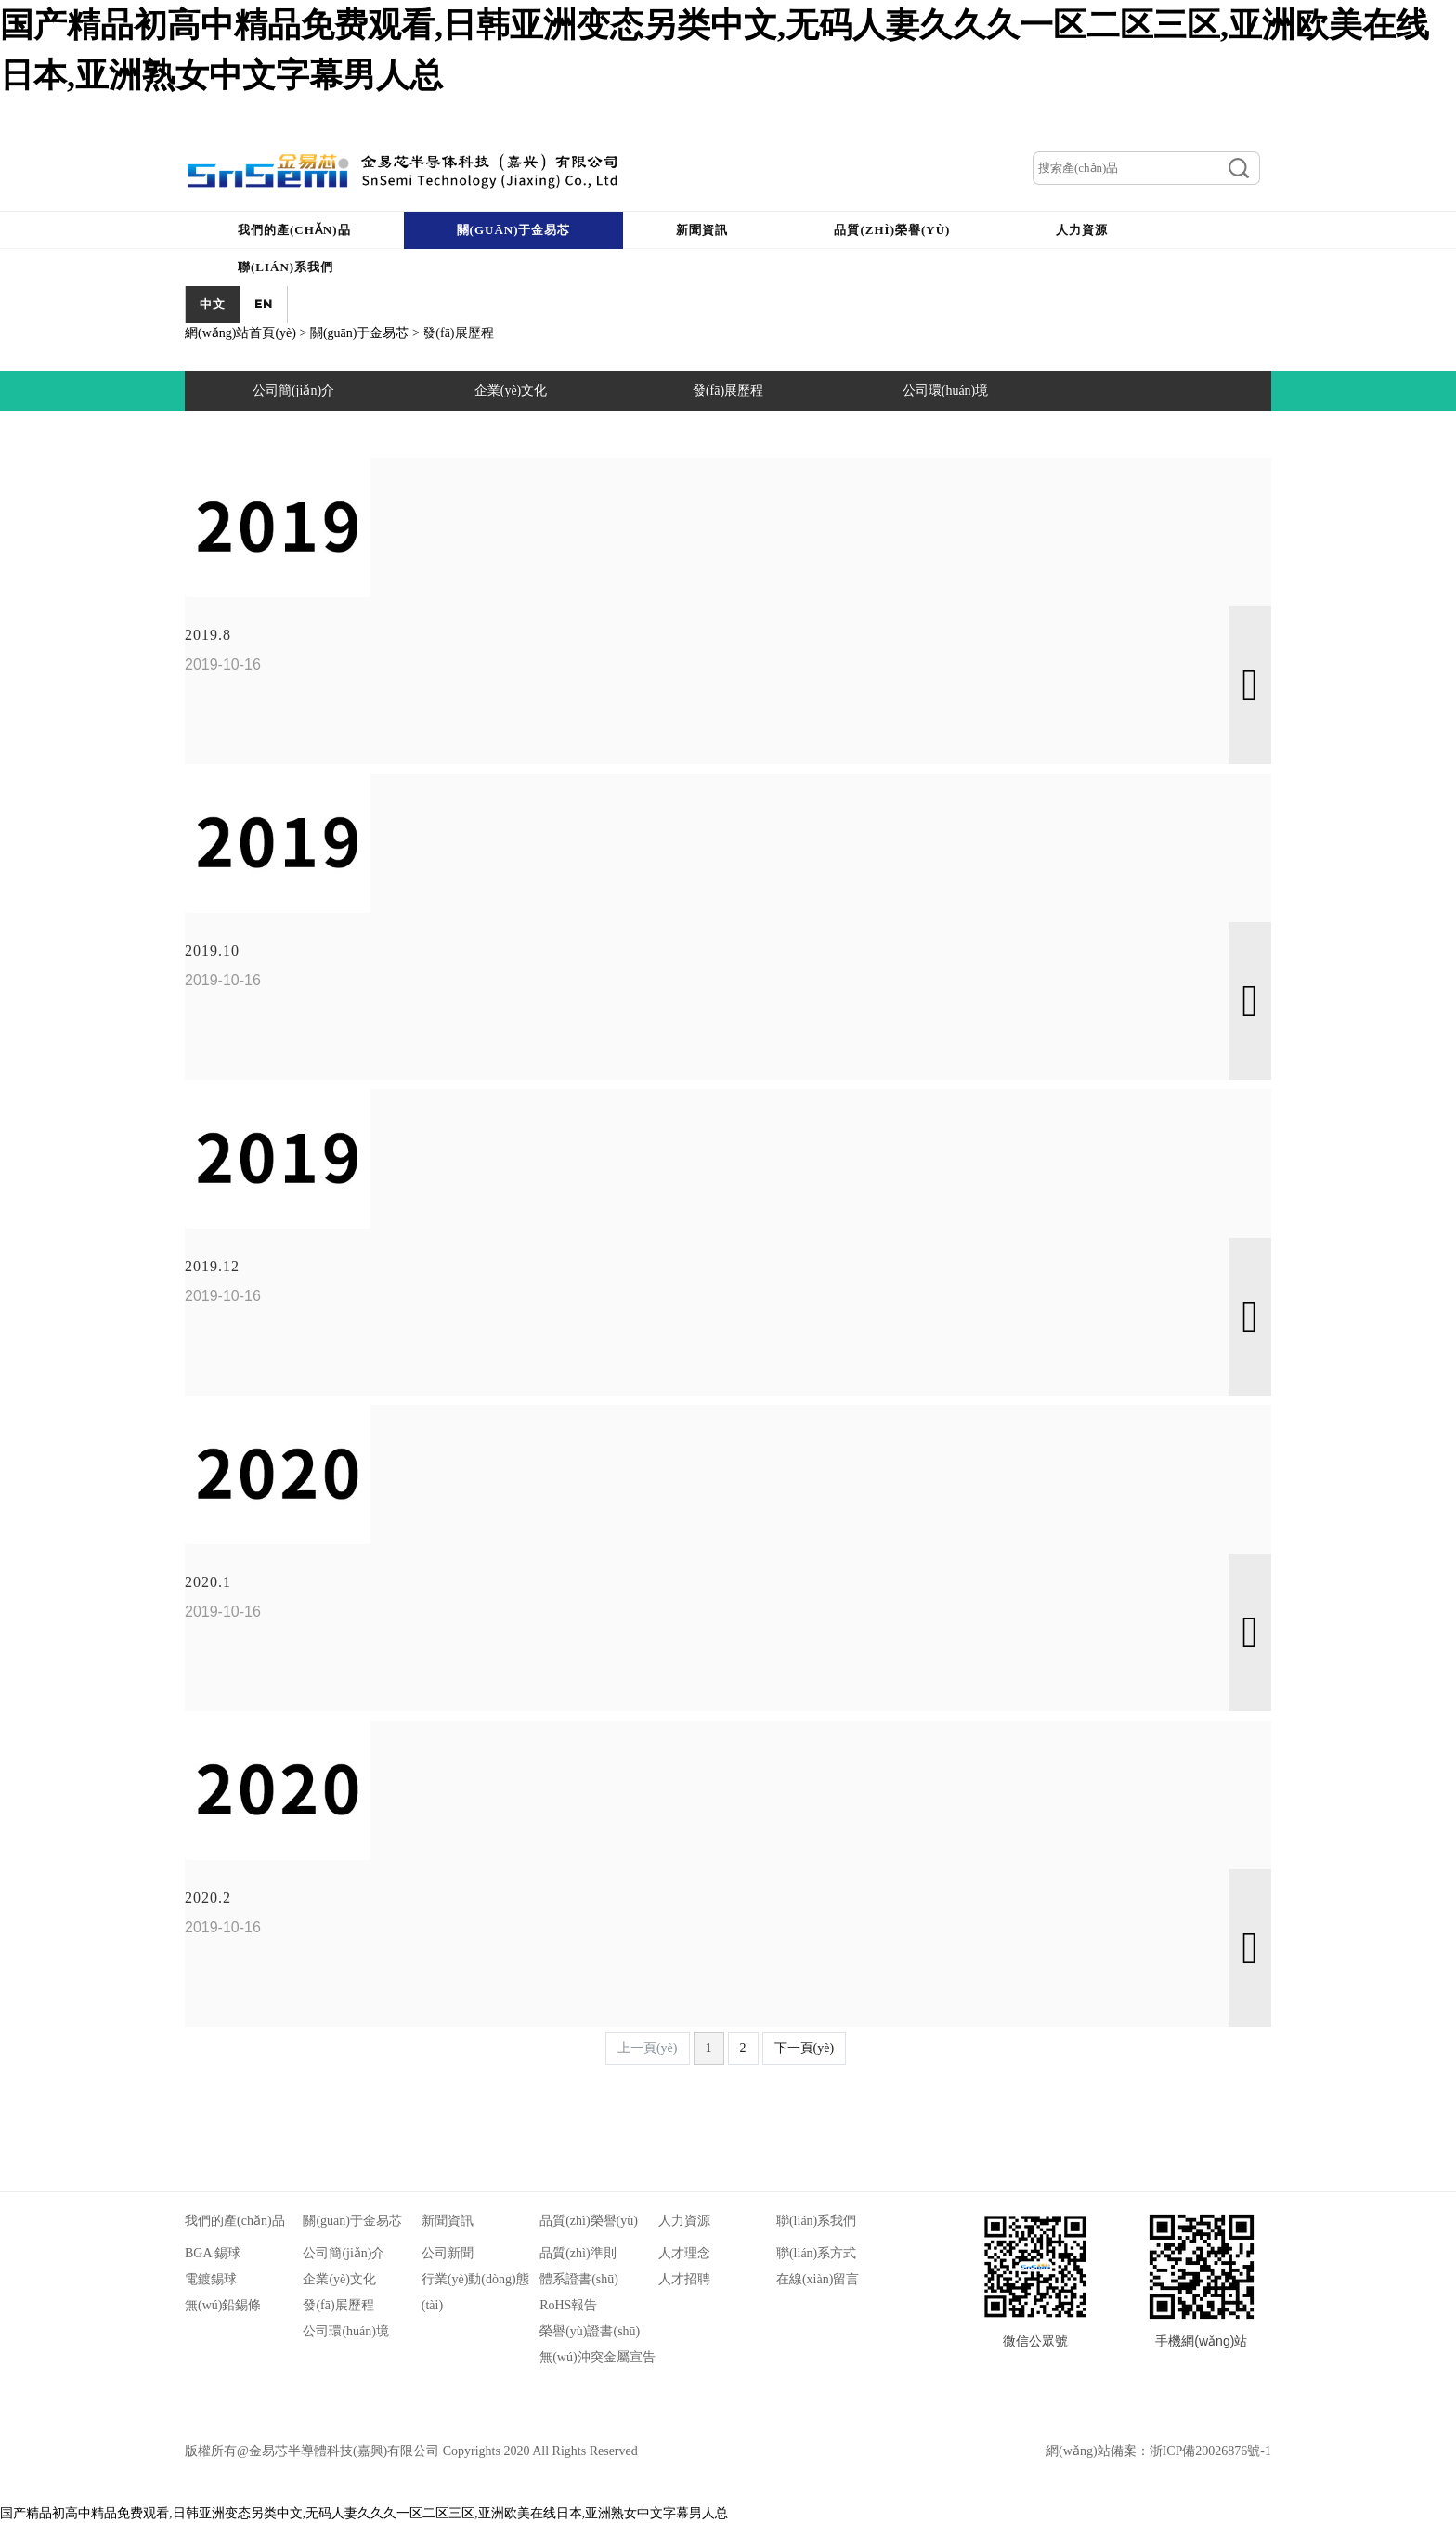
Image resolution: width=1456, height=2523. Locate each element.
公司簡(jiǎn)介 (343, 2253)
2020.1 (208, 1582)
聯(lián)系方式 (816, 2253)
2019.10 (212, 950)
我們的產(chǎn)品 (235, 2221)
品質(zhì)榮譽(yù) (589, 2221)
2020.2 (208, 1897)
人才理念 (684, 2253)
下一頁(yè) (804, 2048)
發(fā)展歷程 (338, 2305)
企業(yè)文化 (339, 2279)
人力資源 (684, 2221)
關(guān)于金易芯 (360, 333)
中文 (213, 304)
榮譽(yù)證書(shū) (590, 2331)
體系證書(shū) (579, 2279)
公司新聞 (448, 2253)
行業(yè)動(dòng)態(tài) (475, 2292)
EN (263, 304)
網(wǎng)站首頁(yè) (240, 333)
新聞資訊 (448, 2221)
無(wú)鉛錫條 (223, 2305)
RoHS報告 (568, 2305)
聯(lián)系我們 (816, 2221)
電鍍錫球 (211, 2279)
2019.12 (212, 1266)
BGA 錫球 (212, 2253)
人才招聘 (684, 2279)
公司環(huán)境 (346, 2331)
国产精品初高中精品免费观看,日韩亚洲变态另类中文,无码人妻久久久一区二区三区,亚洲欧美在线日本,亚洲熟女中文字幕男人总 (364, 2513)
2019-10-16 (223, 664)
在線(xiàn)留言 (817, 2279)
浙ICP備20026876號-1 (1210, 2451)
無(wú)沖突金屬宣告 (597, 2357)
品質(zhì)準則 (578, 2253)
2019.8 (208, 635)
